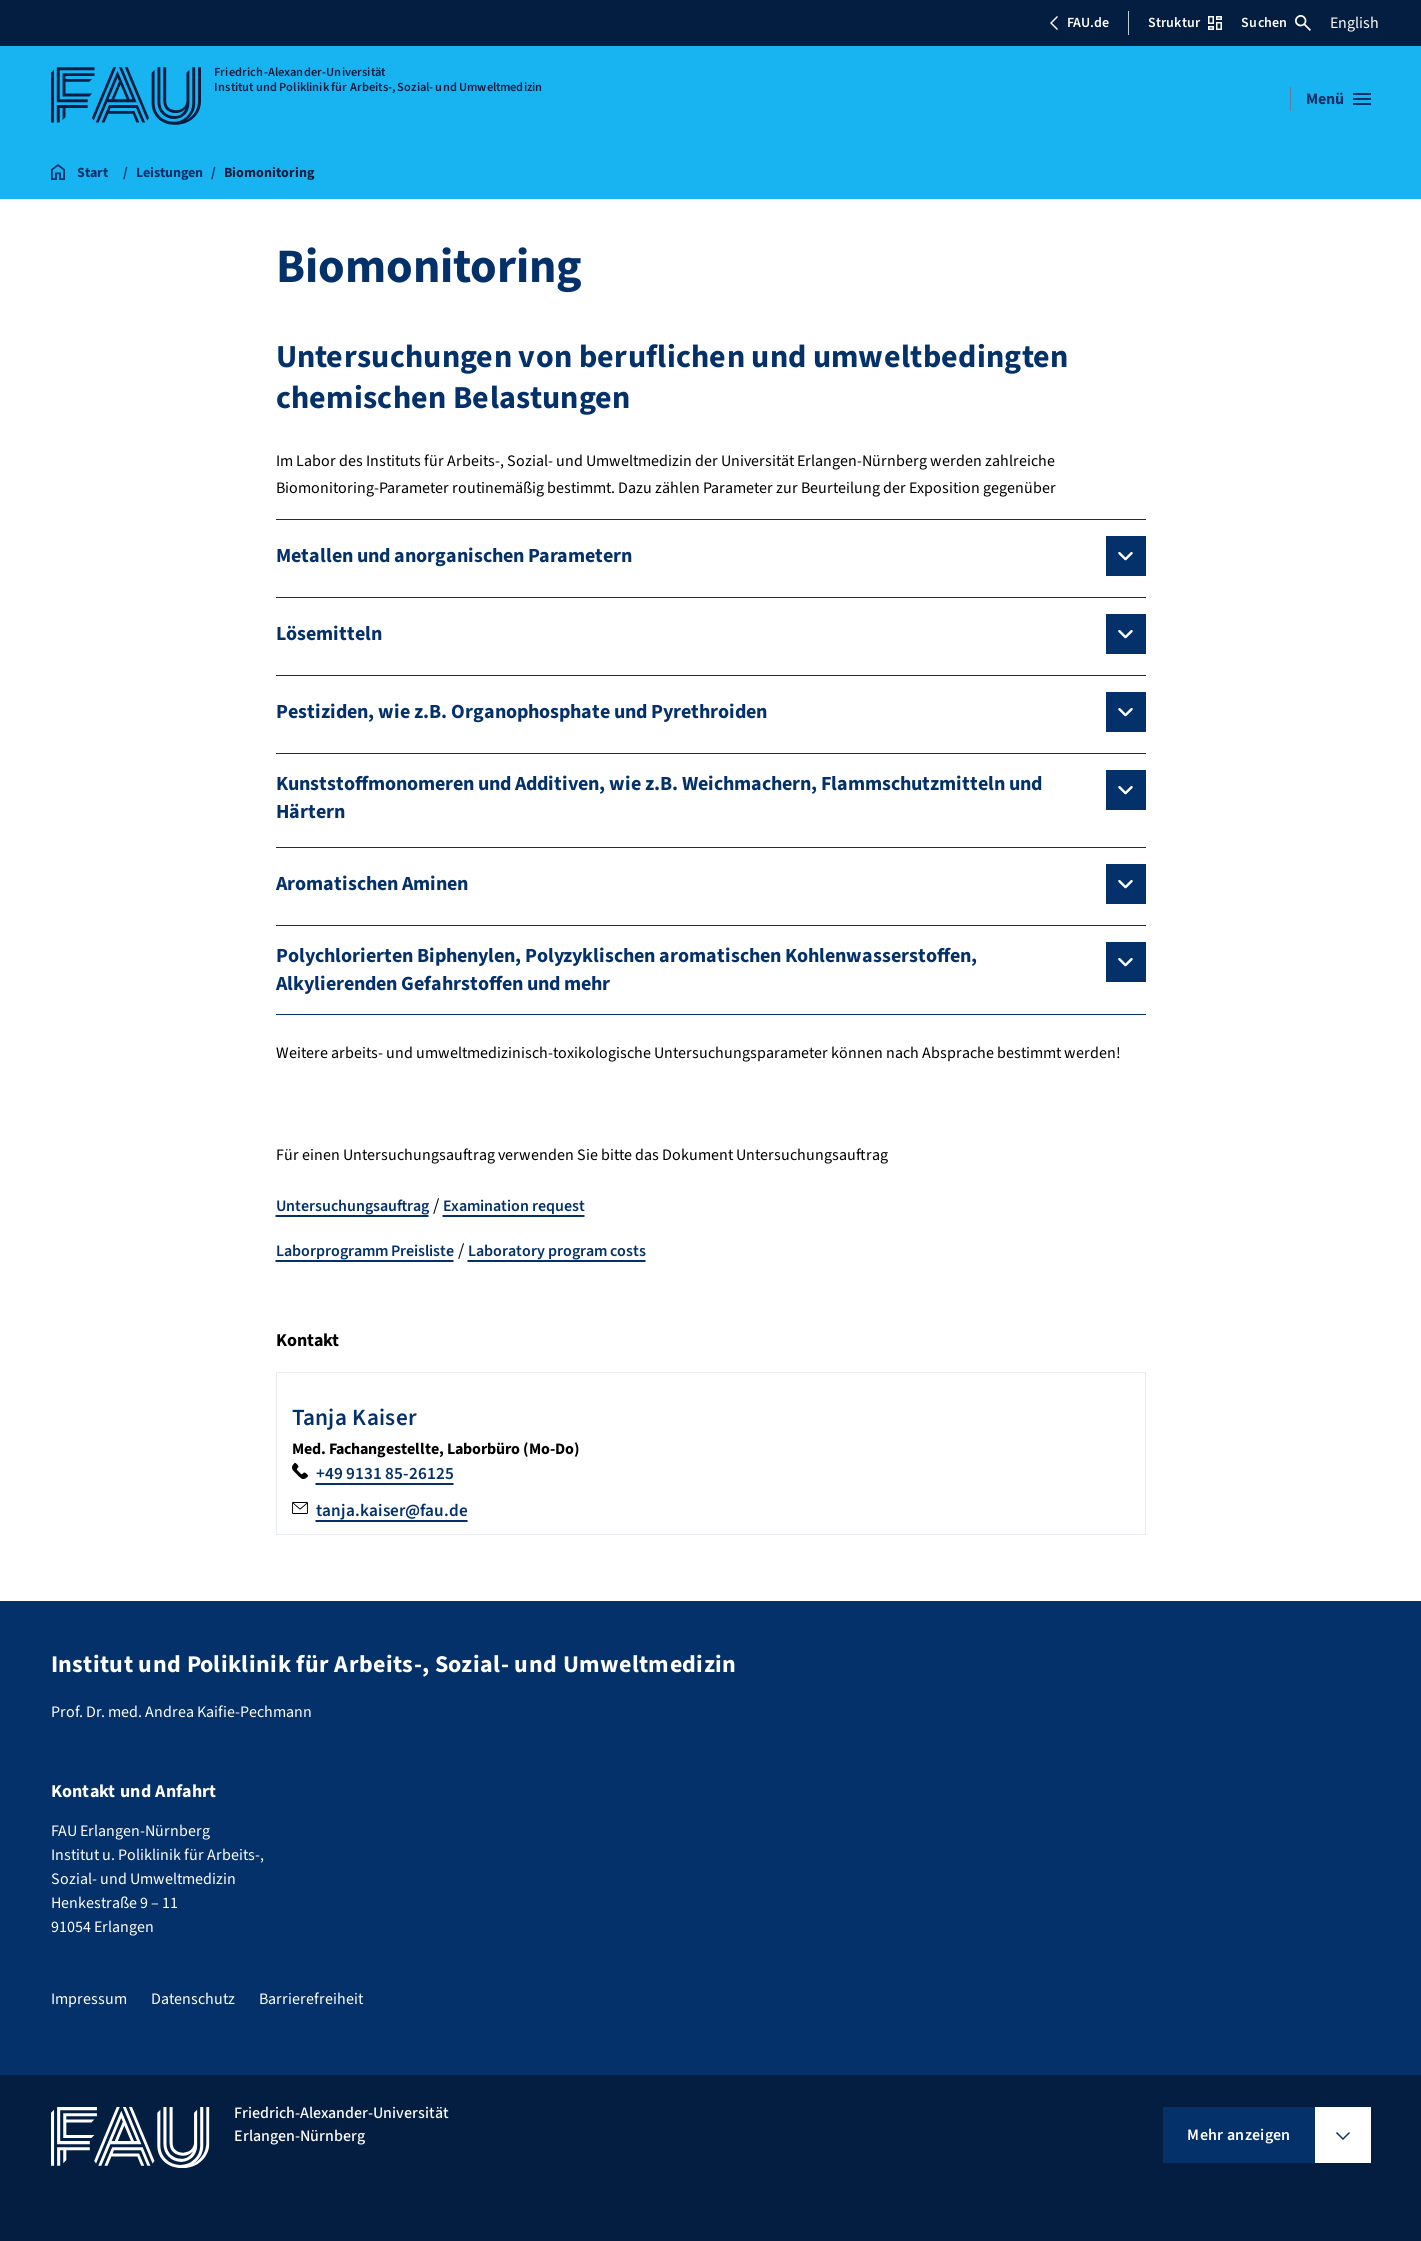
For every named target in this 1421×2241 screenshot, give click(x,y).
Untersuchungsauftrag (352, 1206)
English (1354, 23)
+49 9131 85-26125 (386, 1473)
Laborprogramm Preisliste (365, 1251)
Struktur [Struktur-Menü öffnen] (1185, 23)
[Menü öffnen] (1338, 99)
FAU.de (1079, 23)
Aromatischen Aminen (372, 884)
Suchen (1276, 23)
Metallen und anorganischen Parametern (454, 556)
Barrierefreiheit (311, 1999)
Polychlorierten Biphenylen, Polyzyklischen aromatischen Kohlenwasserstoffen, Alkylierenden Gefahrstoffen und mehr (626, 970)
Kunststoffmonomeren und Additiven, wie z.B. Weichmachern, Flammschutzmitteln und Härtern (659, 798)
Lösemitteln (329, 634)
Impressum (89, 1999)
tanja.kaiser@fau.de (394, 1510)
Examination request (514, 1206)
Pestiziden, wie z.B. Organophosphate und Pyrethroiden (521, 712)
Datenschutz (193, 1999)
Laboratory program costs (557, 1251)
